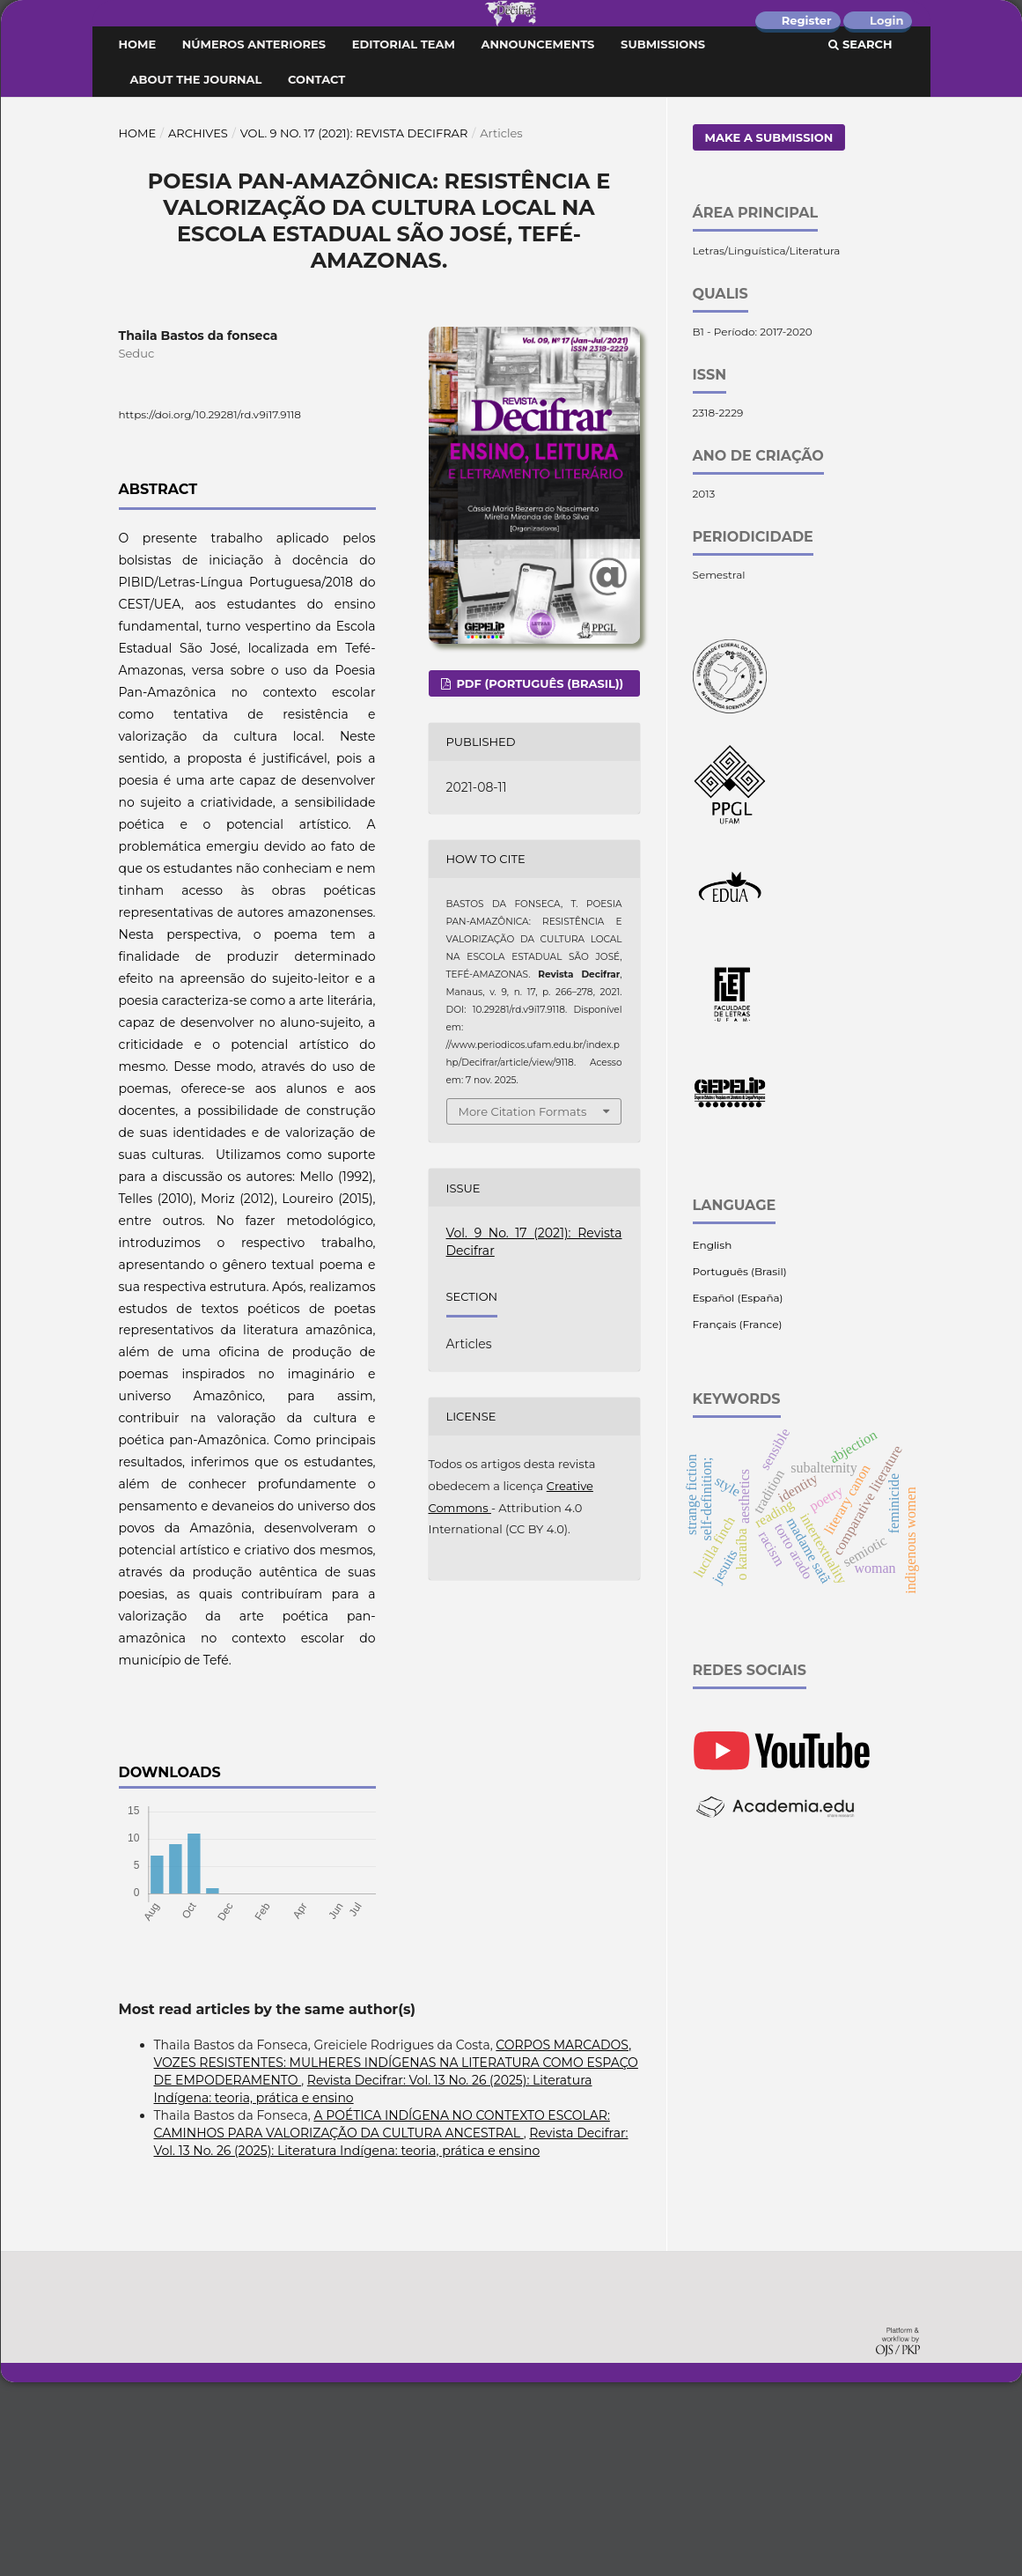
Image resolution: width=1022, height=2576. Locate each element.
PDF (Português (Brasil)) (538, 877)
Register (807, 20)
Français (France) (738, 1517)
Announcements (538, 238)
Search (860, 238)
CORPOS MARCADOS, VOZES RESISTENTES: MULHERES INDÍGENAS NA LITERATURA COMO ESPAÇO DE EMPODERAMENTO (396, 2256)
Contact (316, 273)
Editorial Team (403, 238)
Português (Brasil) (740, 1465)
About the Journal (196, 273)
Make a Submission (769, 331)
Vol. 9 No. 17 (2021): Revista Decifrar (354, 327)
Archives (198, 327)
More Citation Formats (523, 1305)
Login (886, 20)
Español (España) (738, 1491)
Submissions (663, 238)
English (712, 1438)
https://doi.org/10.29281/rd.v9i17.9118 (210, 608)
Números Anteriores (254, 238)
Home (138, 238)
